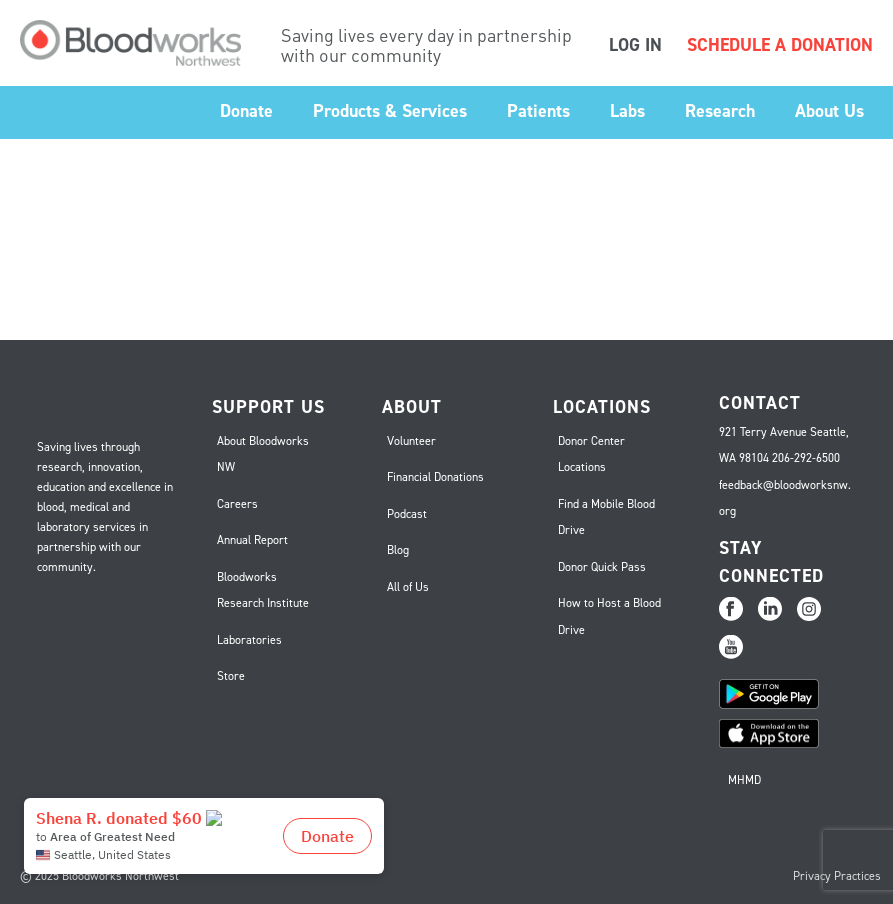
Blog (398, 550)
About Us (829, 111)
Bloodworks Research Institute (263, 590)
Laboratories (249, 640)
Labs (627, 111)
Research (720, 111)
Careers (237, 504)
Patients (538, 111)
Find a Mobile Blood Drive (606, 517)
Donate (246, 111)
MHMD (744, 780)
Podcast (407, 514)
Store (231, 676)
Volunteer (411, 441)
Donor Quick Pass (602, 567)
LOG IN (635, 45)
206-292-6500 (806, 458)
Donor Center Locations (591, 454)
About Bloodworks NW (263, 454)
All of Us (408, 587)
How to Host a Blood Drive (609, 616)
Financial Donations (435, 477)
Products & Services (390, 111)
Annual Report (252, 540)
